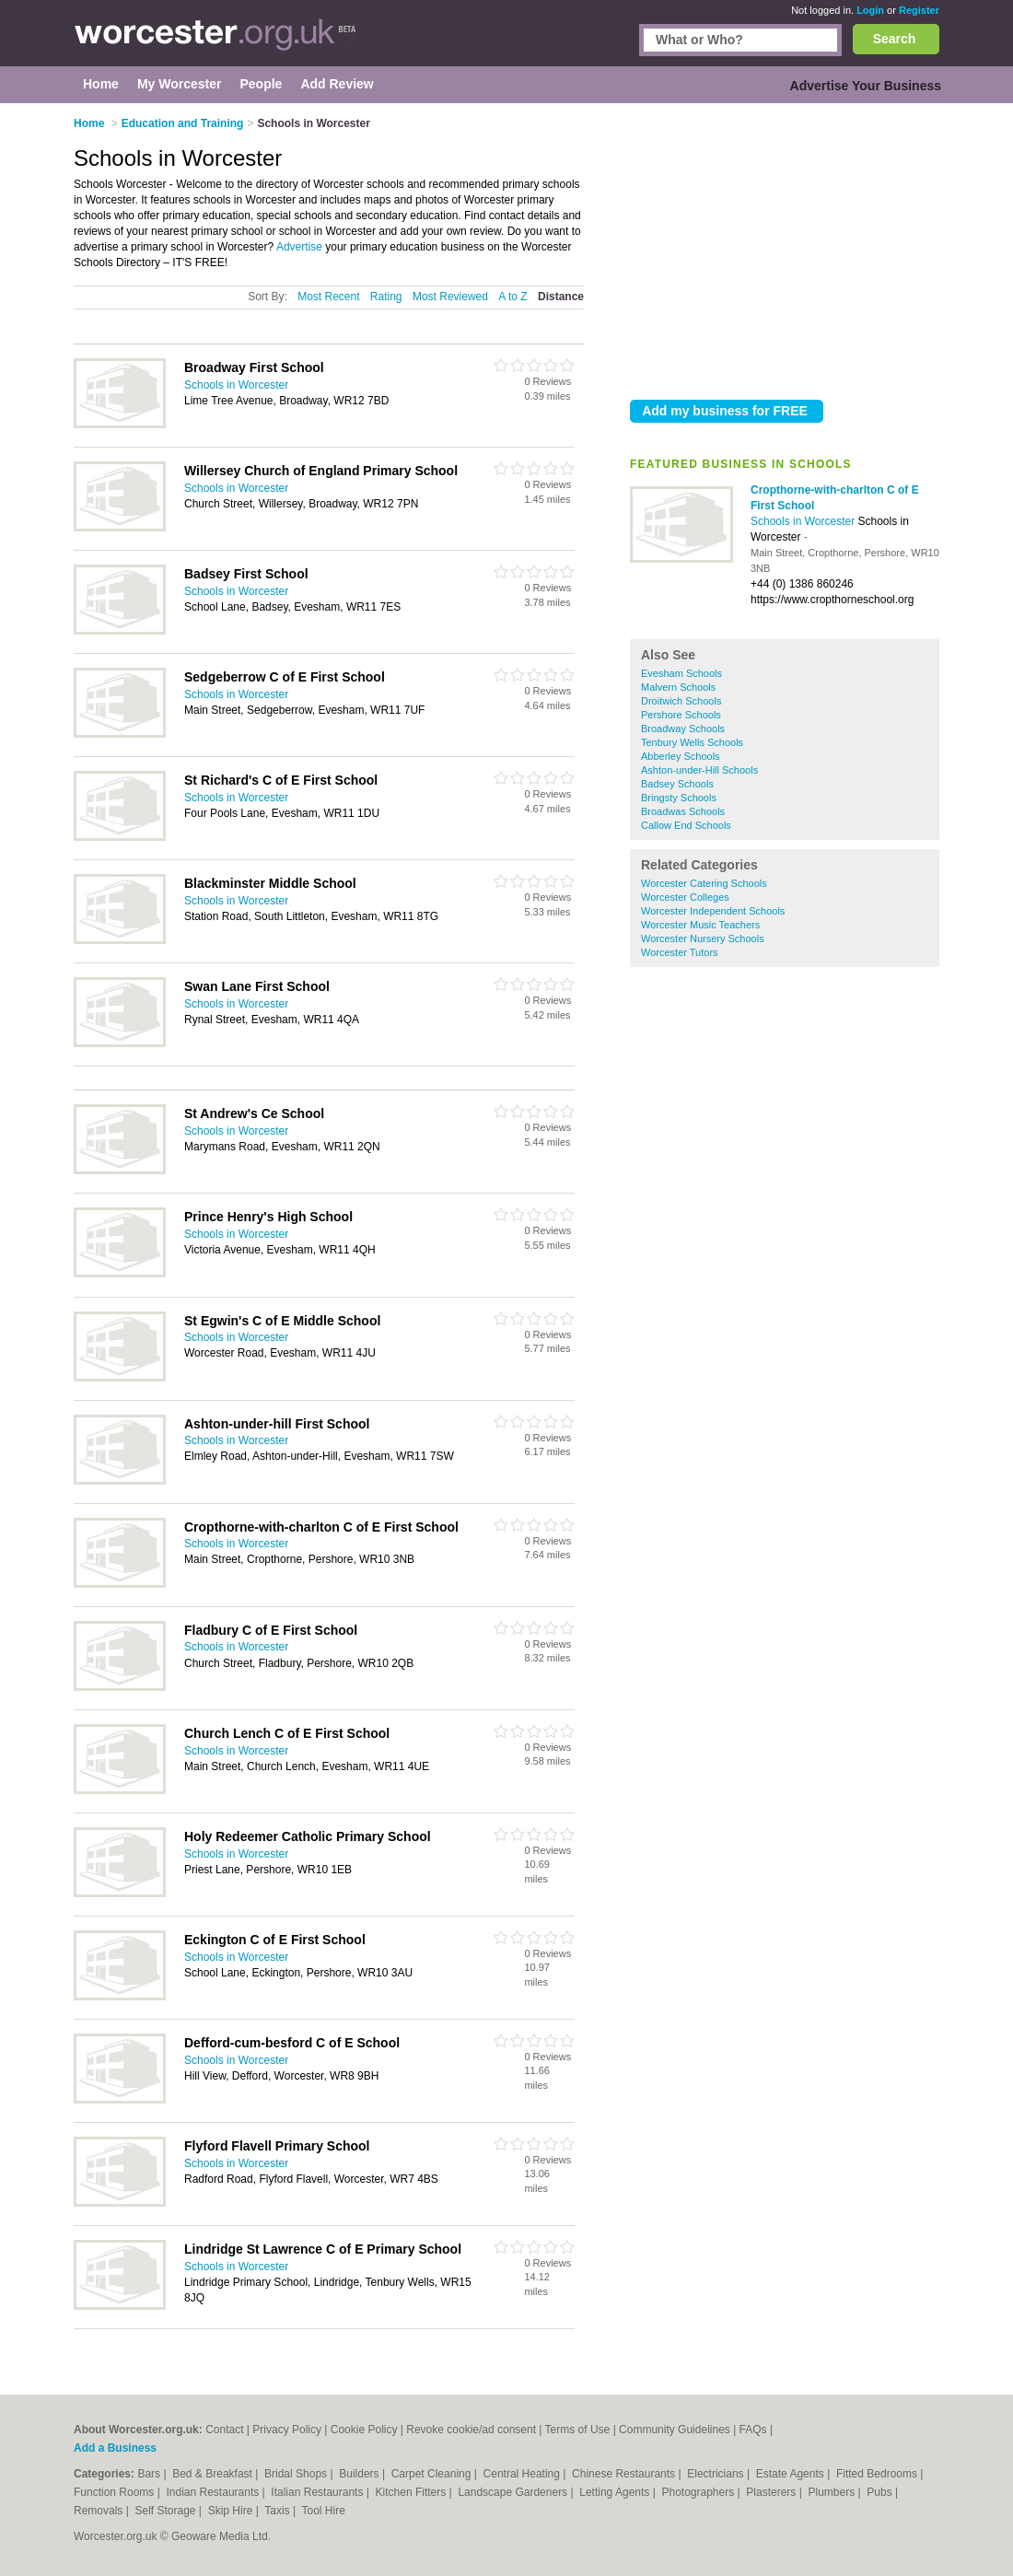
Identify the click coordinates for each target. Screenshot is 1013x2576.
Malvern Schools (678, 687)
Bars (150, 2473)
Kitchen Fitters (412, 2492)
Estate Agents (791, 2473)
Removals (100, 2510)
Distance (561, 296)
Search (894, 38)
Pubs (881, 2492)
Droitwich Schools (681, 700)
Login (870, 10)
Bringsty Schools (678, 797)
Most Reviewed (450, 296)
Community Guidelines (674, 2429)
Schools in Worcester (804, 521)
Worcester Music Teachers (700, 924)
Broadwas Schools (683, 811)
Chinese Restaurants (625, 2473)
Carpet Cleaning (432, 2473)
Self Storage (166, 2510)
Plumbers (832, 2492)
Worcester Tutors (679, 952)
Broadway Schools (683, 728)
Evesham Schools (681, 673)
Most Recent (328, 296)
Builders (360, 2473)
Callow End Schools (686, 825)
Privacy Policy (286, 2429)
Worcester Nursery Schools (702, 938)
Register (919, 10)
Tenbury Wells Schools (692, 742)
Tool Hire (323, 2510)
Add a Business (115, 2448)
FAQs (753, 2429)
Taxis (278, 2510)
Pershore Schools (681, 714)
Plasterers (772, 2492)
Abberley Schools (680, 756)
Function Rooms (115, 2492)
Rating (386, 296)
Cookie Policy (364, 2429)
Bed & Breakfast (213, 2473)
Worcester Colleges (685, 897)
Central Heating (523, 2473)
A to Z (512, 296)
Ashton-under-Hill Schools (699, 769)
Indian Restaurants (214, 2492)
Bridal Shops (297, 2473)
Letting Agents (615, 2492)
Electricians (717, 2473)
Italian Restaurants (318, 2492)
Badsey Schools (677, 783)
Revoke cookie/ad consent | (475, 2429)
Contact (224, 2429)
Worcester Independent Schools (713, 910)
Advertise (299, 246)
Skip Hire (232, 2510)
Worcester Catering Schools (704, 883)
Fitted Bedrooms (878, 2473)
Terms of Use (578, 2429)
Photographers (699, 2492)
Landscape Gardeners (514, 2492)
